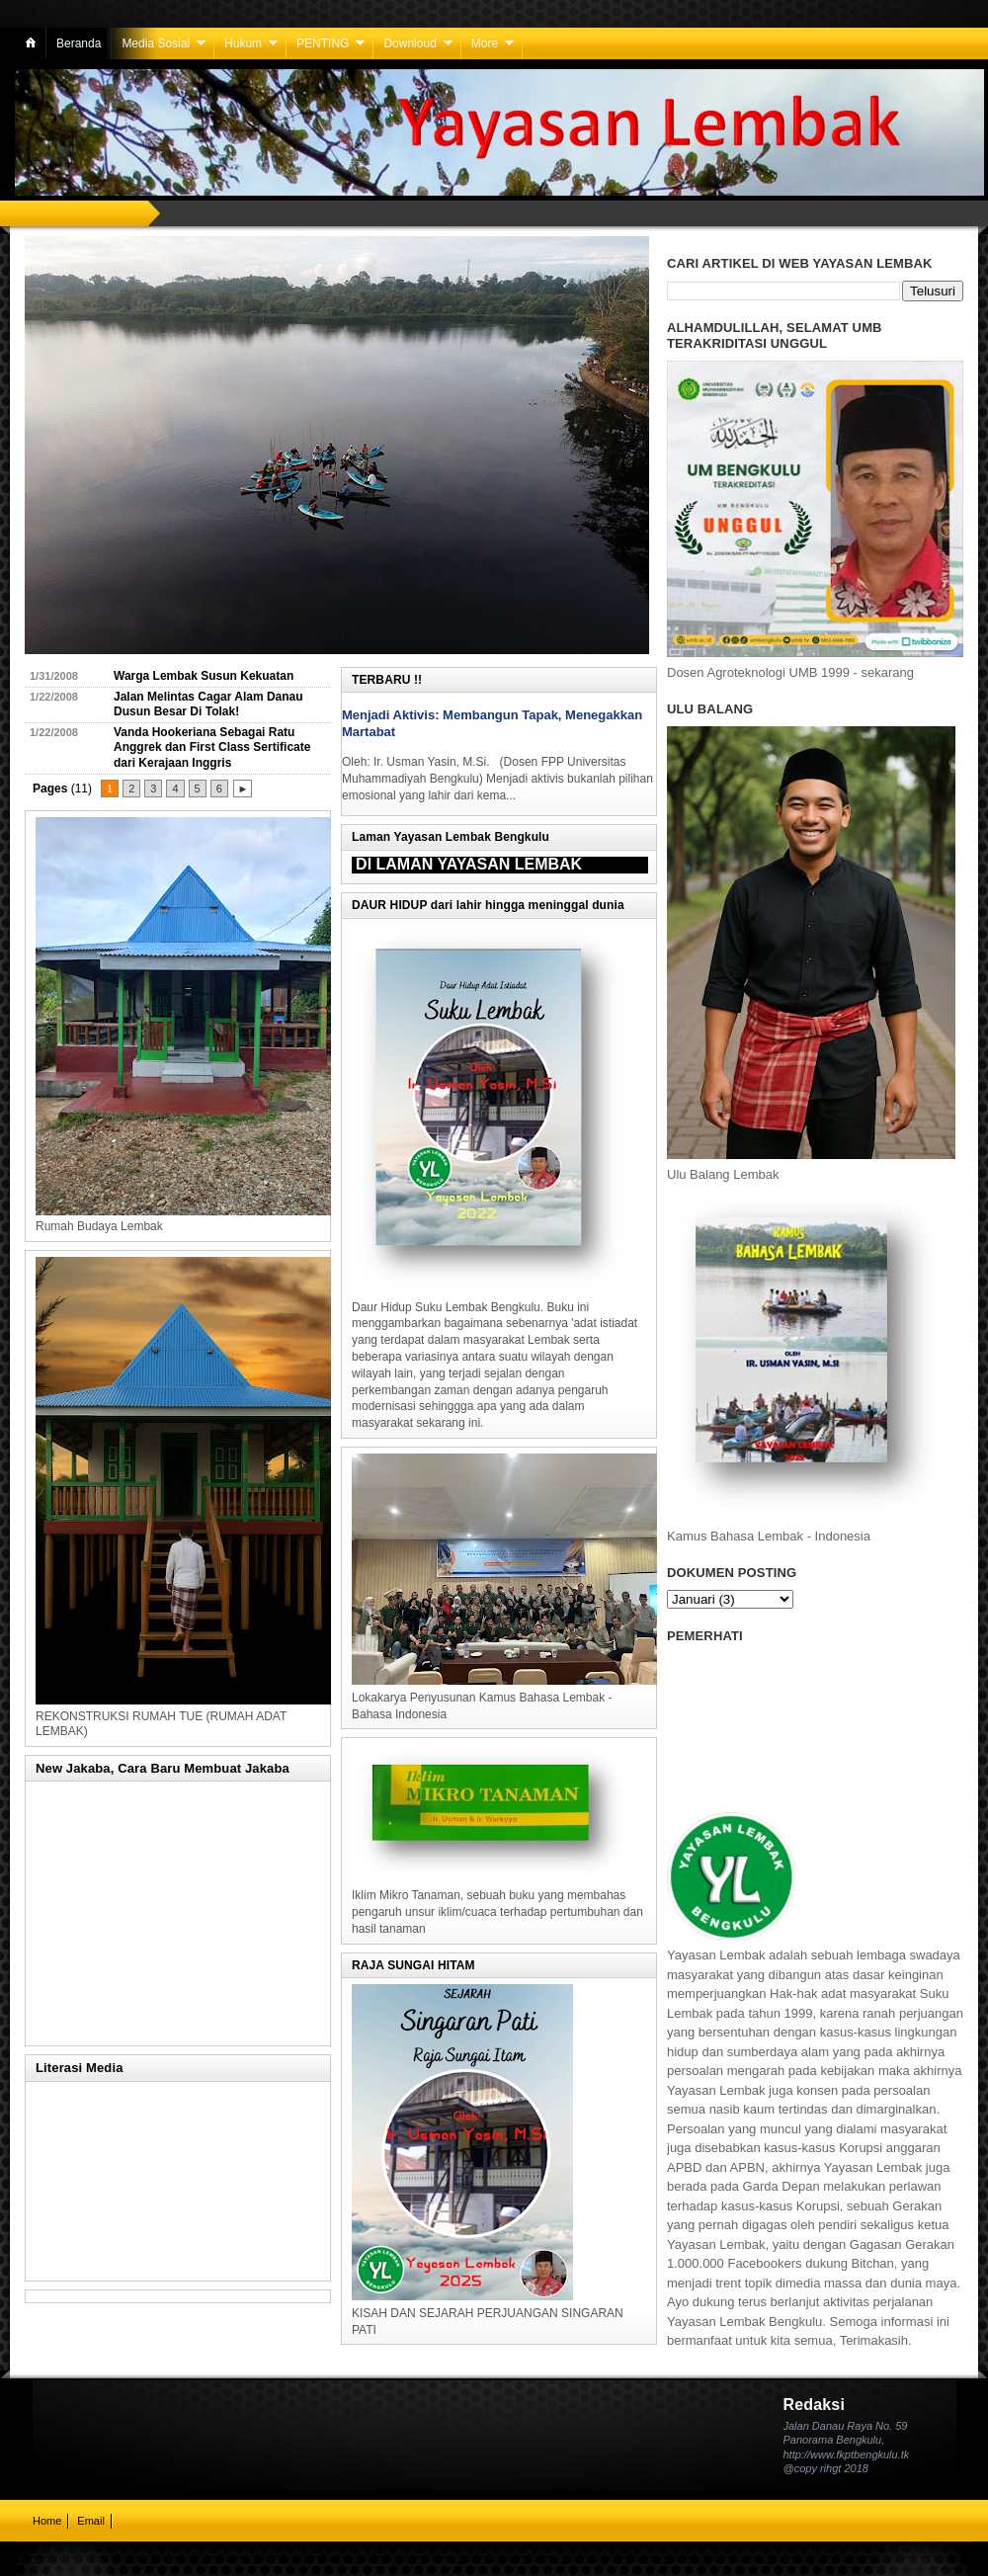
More (484, 43)
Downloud (409, 43)
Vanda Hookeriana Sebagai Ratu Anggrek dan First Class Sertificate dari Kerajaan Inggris (212, 747)
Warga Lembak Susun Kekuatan (203, 676)
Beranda (78, 43)
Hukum (243, 43)
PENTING (322, 43)
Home (47, 2521)
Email (91, 2521)
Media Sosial (156, 43)
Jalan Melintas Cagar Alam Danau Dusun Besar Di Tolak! (208, 704)
